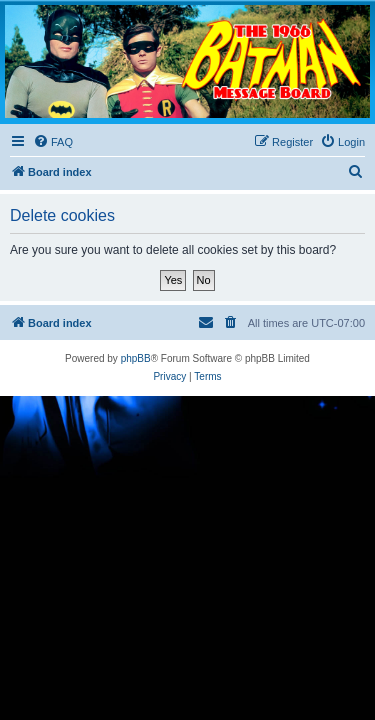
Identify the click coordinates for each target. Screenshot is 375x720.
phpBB (136, 358)
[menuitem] (53, 142)
